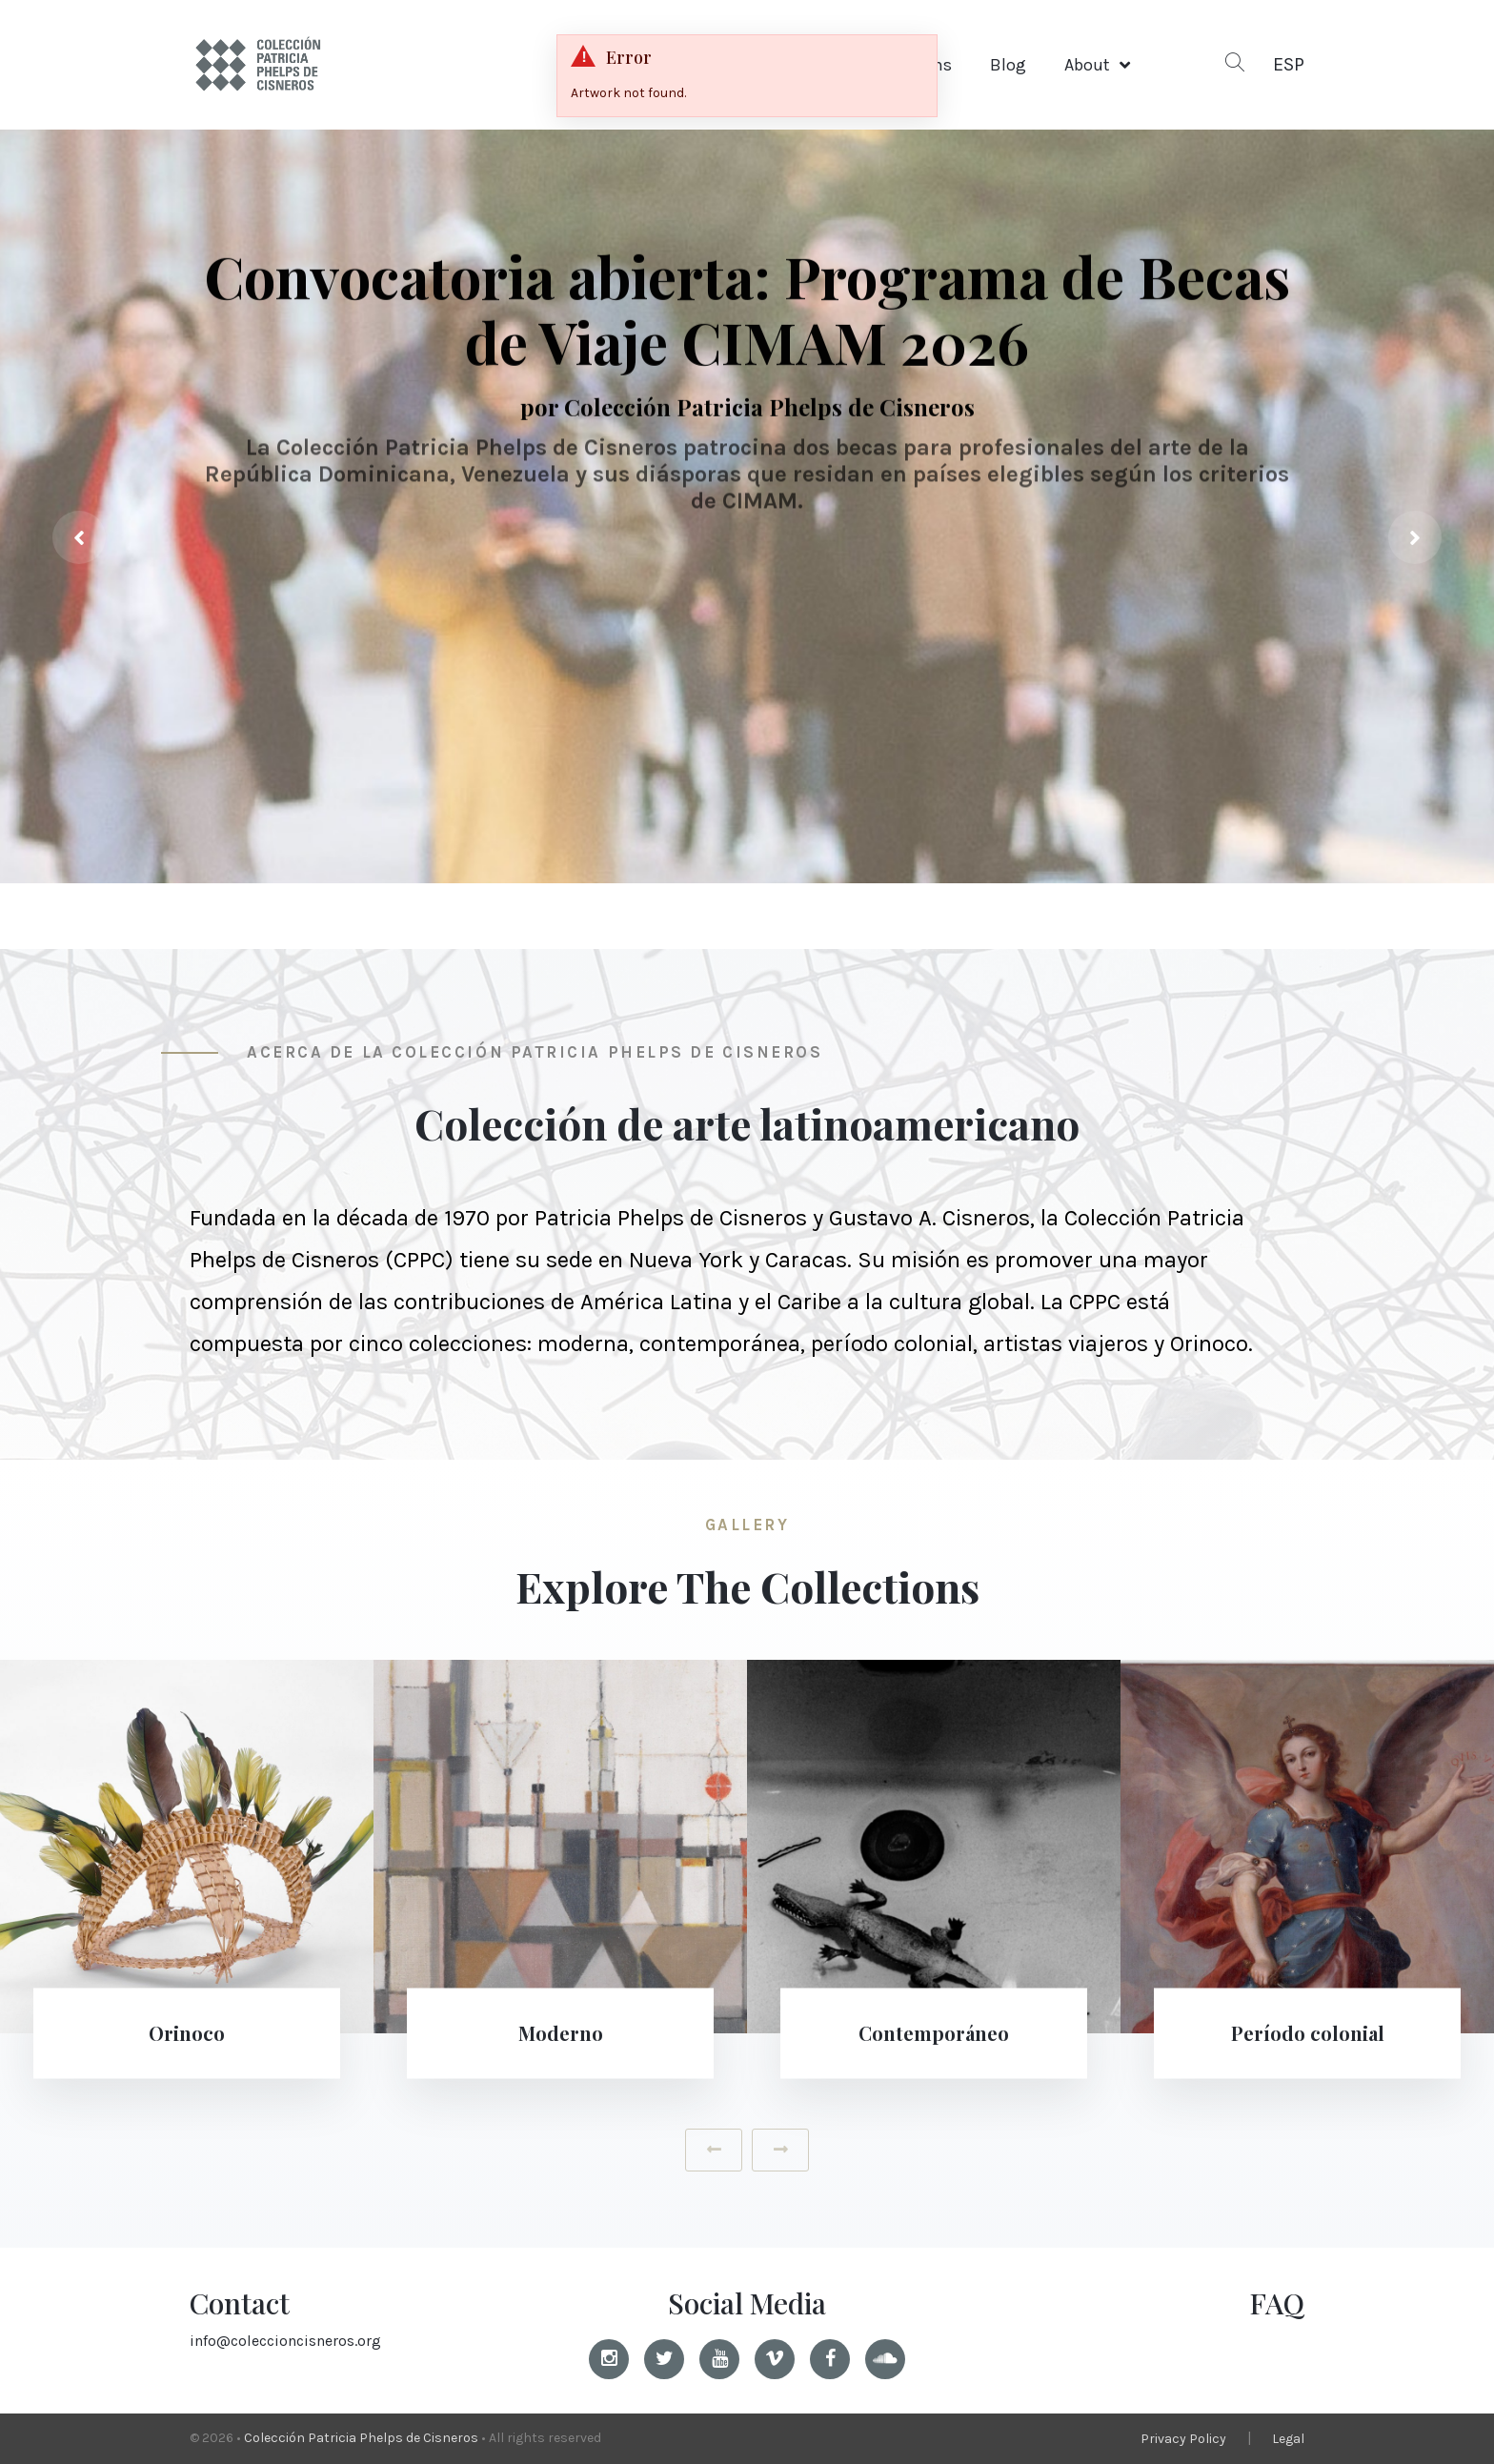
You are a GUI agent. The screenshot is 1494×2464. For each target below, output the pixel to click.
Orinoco (187, 2033)
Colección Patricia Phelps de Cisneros (361, 2438)
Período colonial (1307, 2033)
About (1087, 64)
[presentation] (79, 537)
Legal (1288, 2439)
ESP (1288, 64)
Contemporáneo (933, 2033)
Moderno (560, 2033)
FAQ (1276, 2303)
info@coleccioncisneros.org (285, 2341)
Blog (1008, 64)
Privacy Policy (1183, 2439)
